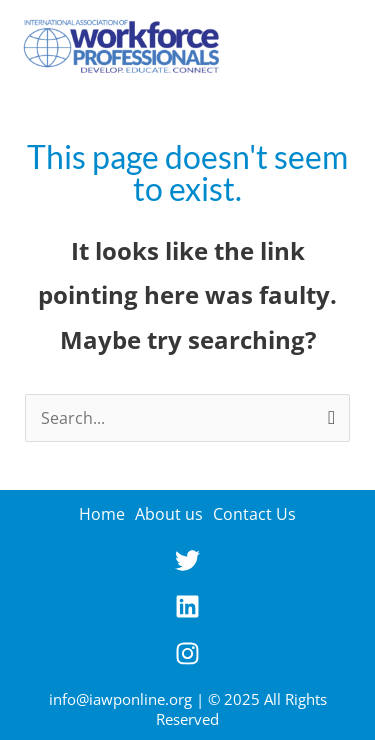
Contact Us (254, 514)
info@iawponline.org (120, 699)
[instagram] (187, 660)
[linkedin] (187, 613)
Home (102, 514)
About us (169, 514)
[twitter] (187, 567)
